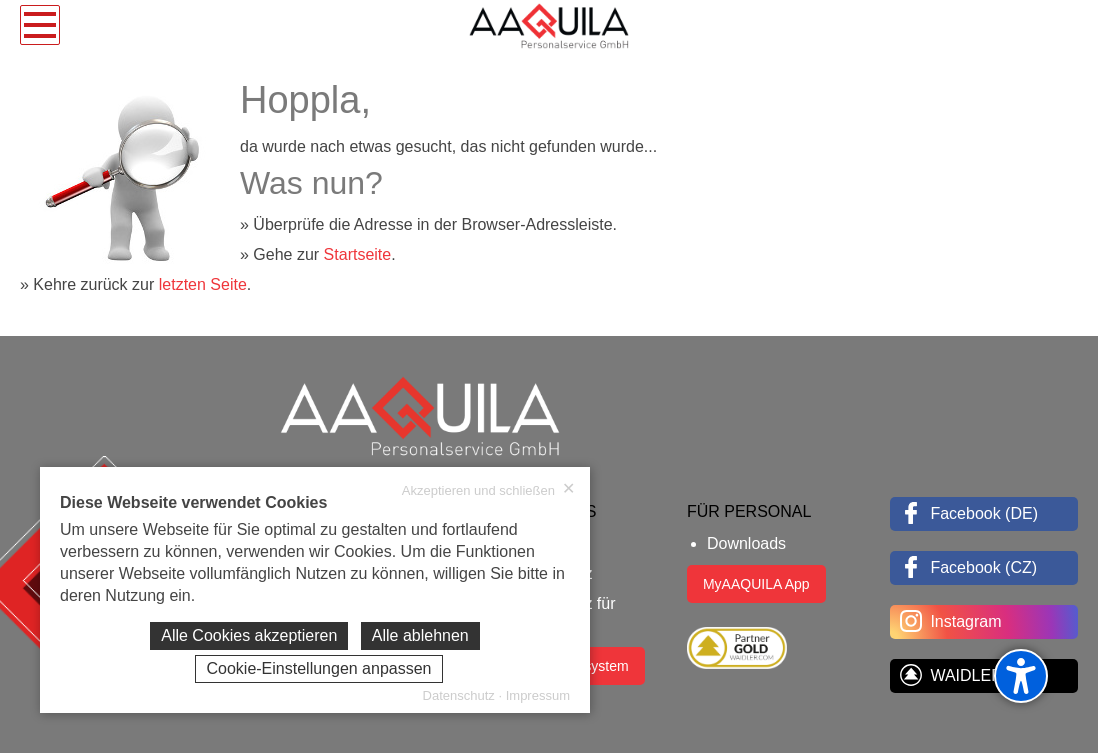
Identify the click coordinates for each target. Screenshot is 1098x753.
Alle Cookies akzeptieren (249, 635)
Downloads (746, 543)
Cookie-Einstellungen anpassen (318, 668)
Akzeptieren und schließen (488, 490)
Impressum (538, 695)
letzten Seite (203, 284)
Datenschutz (459, 695)
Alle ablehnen (420, 635)
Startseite (358, 254)
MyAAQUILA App (756, 584)
